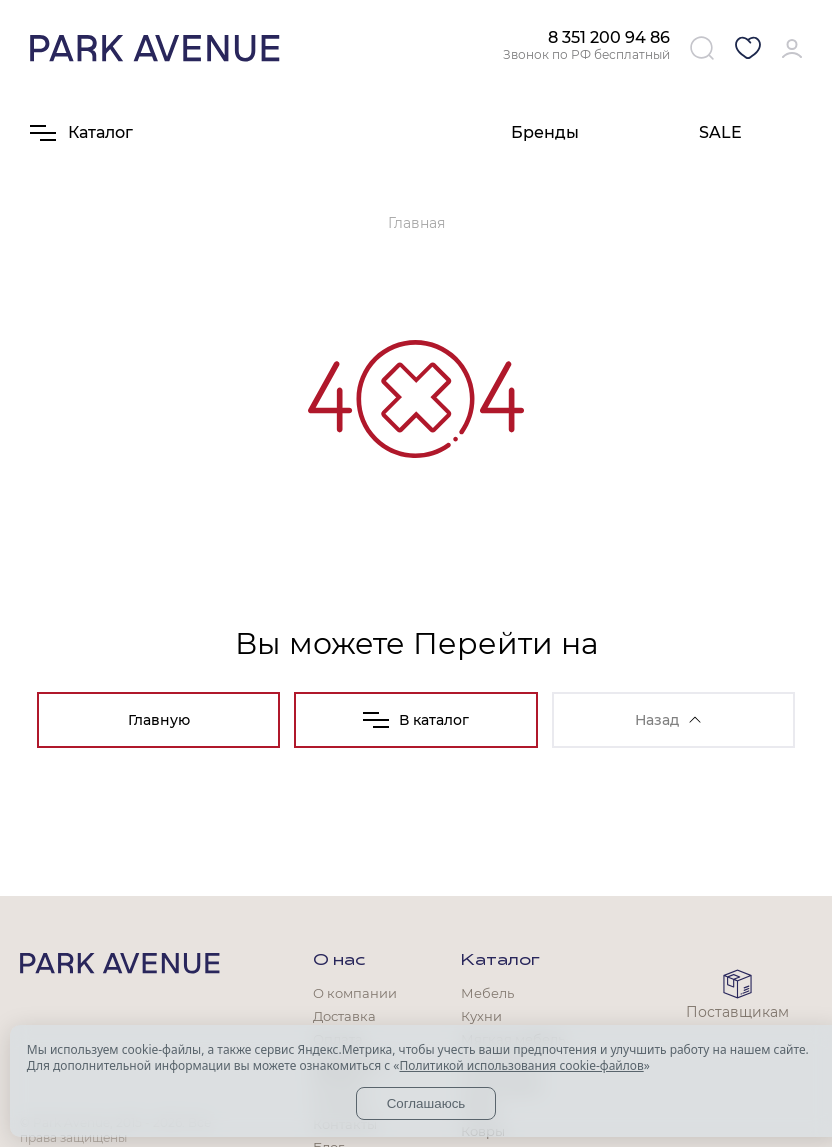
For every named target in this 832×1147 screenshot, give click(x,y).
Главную (159, 720)
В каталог (416, 720)
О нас (339, 961)
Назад (668, 720)
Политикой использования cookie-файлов (521, 1065)
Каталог (500, 961)
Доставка (344, 1016)
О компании (355, 993)
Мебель (487, 993)
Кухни (481, 1016)
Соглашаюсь (426, 1103)
